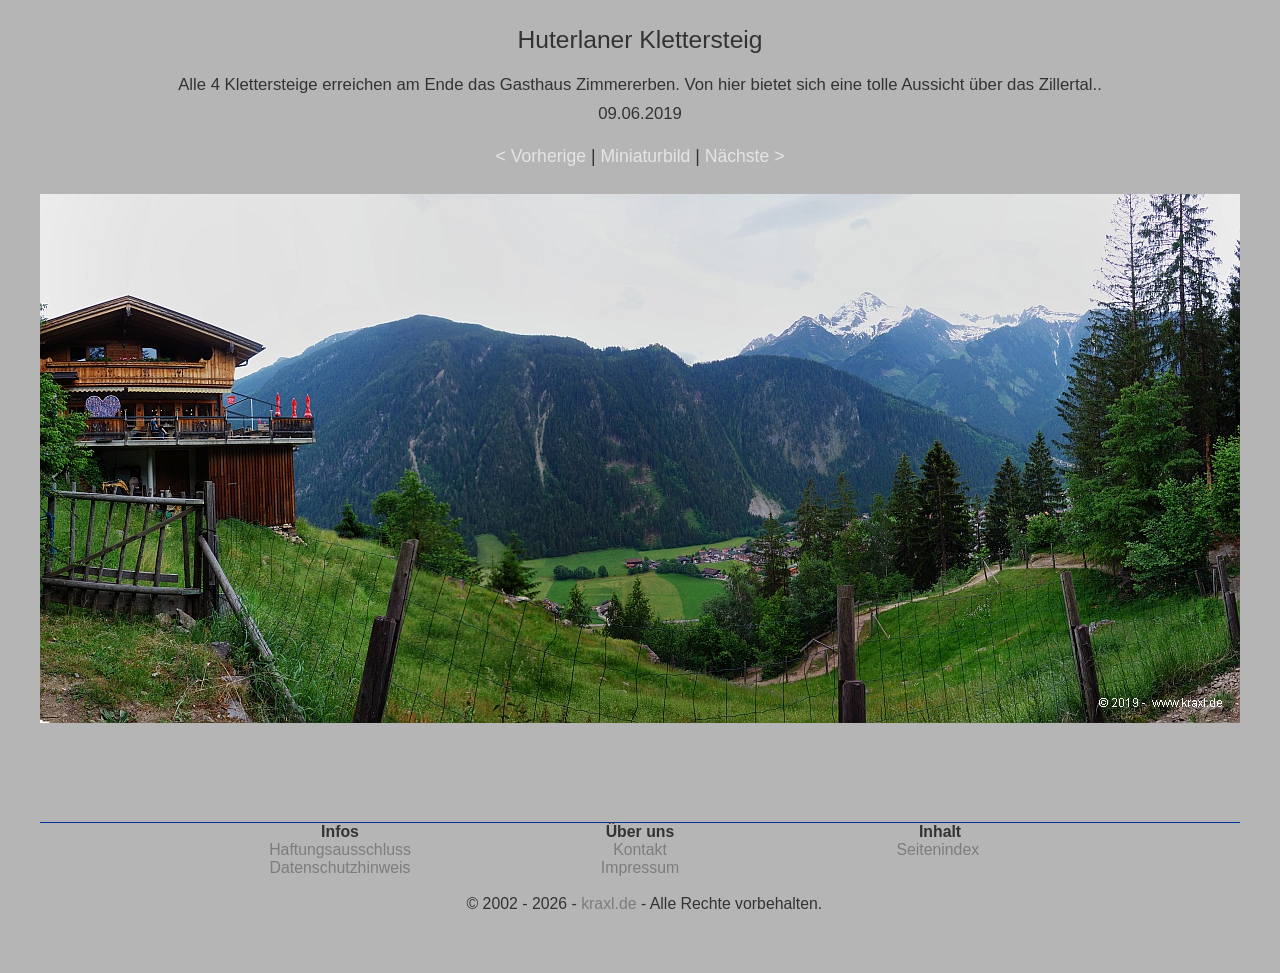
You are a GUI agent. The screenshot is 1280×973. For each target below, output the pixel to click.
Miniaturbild (645, 156)
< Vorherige (541, 156)
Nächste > (745, 156)
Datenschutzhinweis (340, 867)
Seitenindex (937, 849)
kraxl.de (608, 903)
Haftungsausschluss (340, 849)
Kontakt (640, 849)
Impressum (640, 867)
